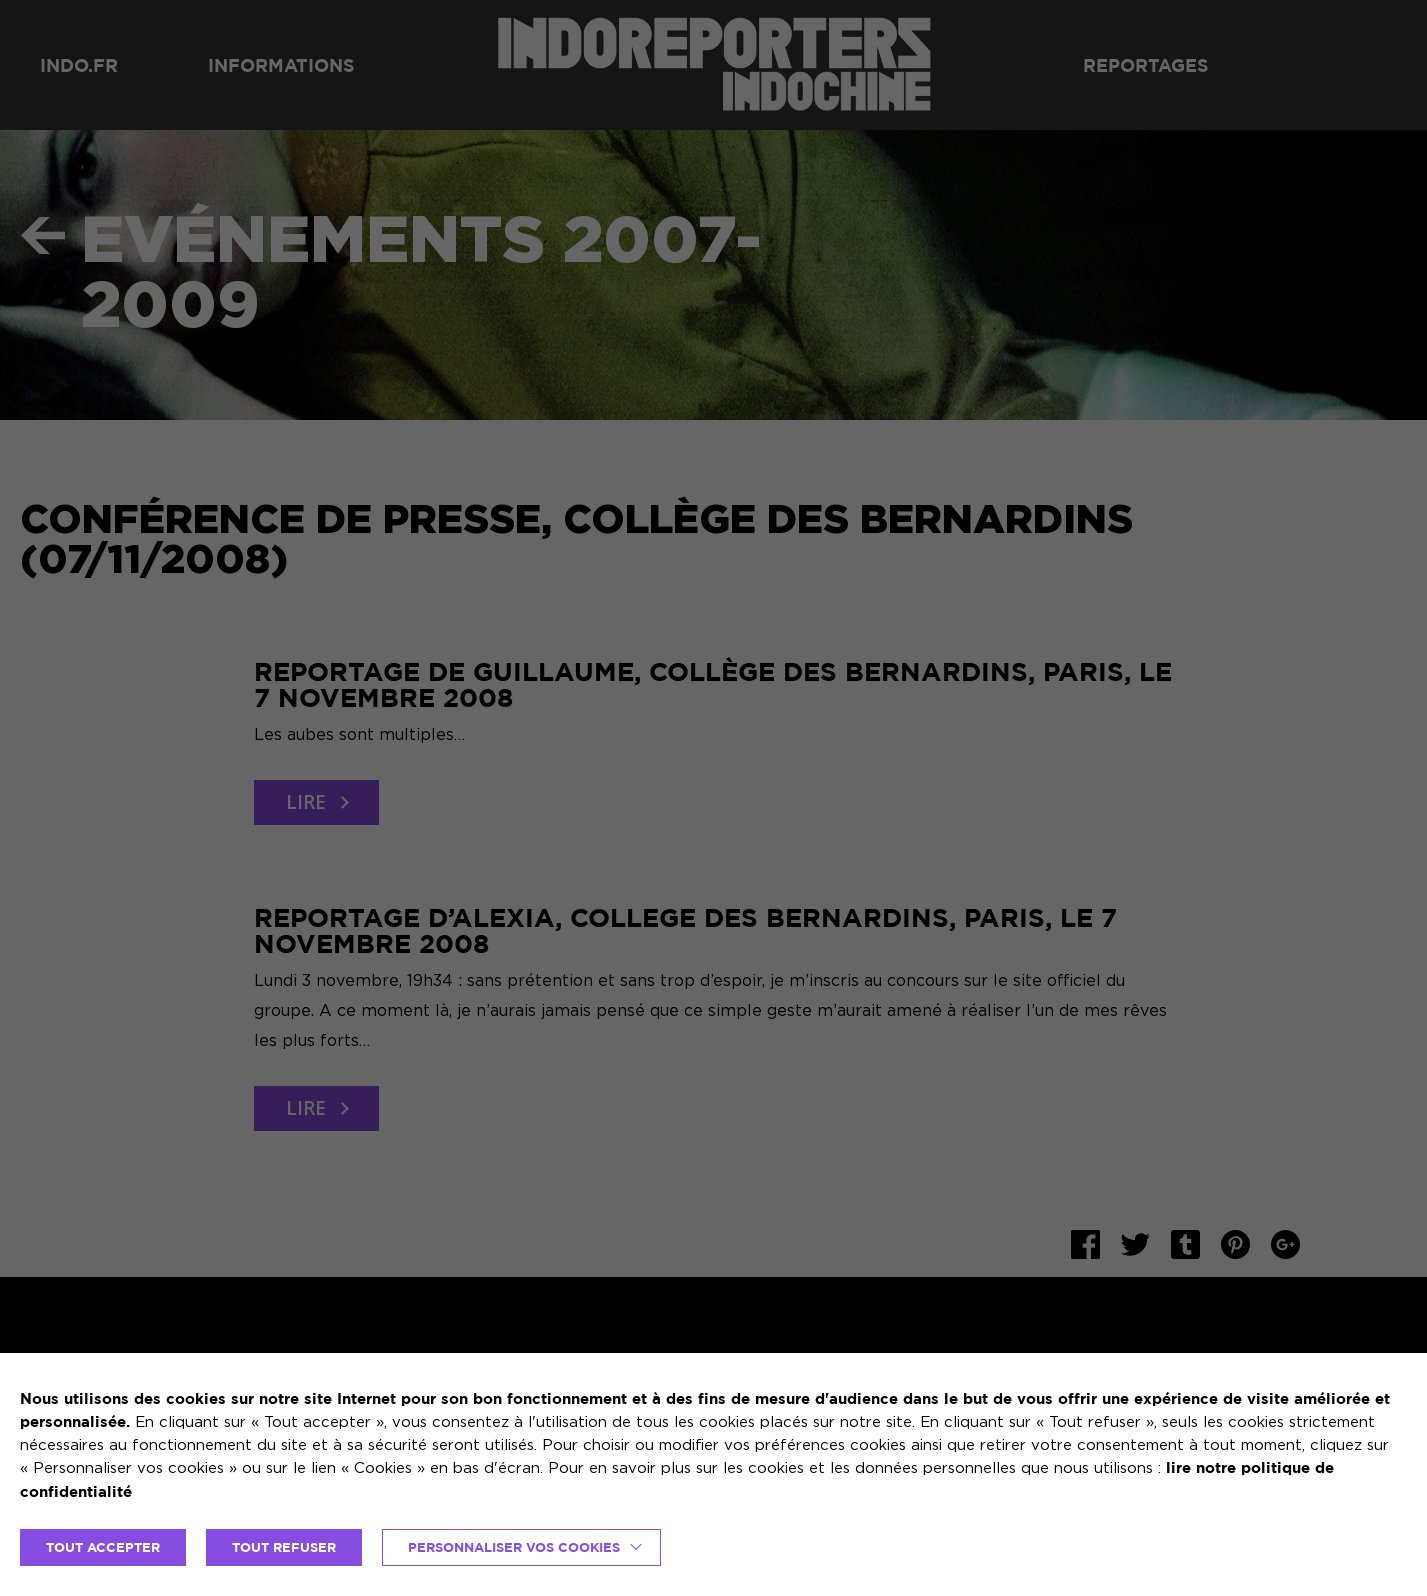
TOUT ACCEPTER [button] (103, 1547)
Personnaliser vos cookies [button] (514, 1547)
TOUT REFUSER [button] (284, 1547)
